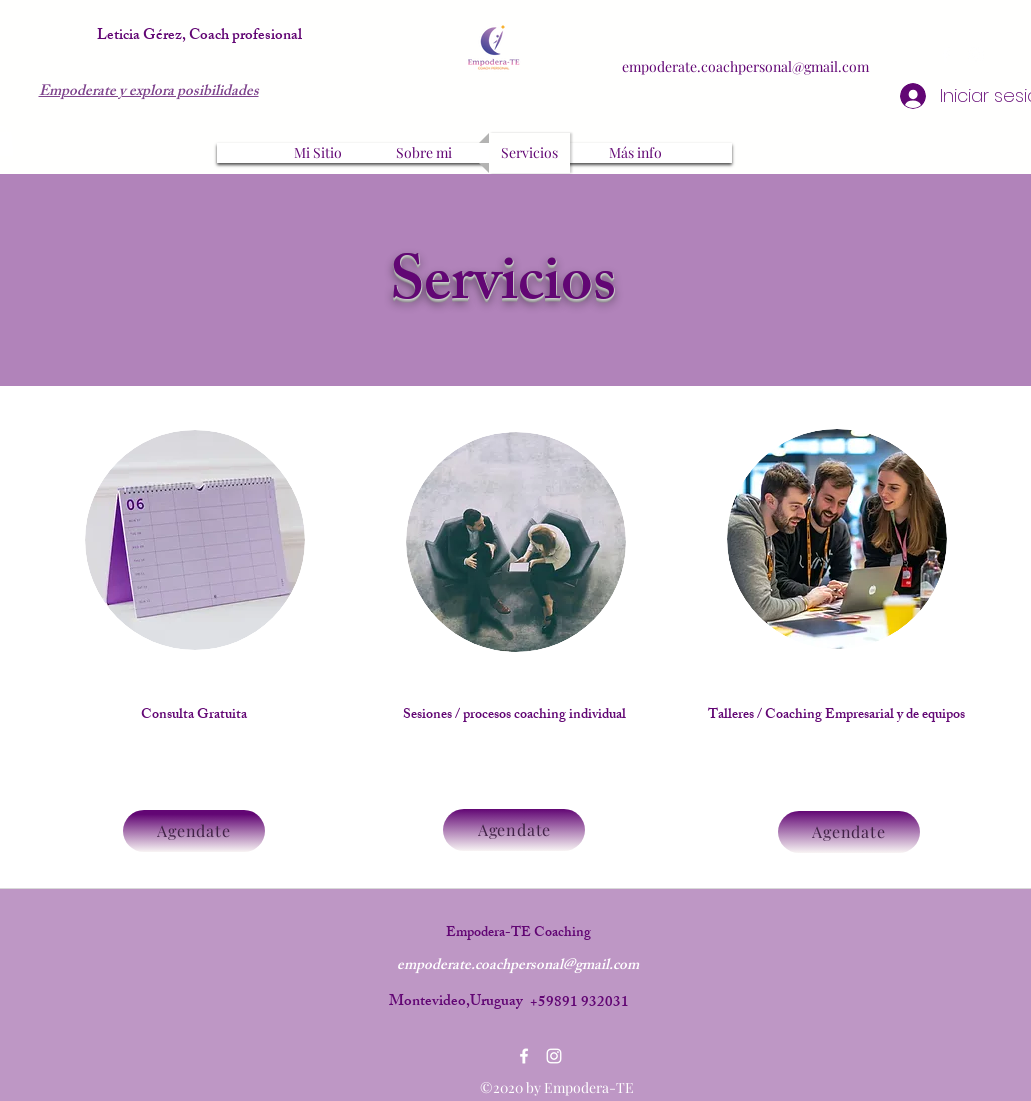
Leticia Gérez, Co (152, 36)
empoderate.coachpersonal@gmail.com (745, 66)
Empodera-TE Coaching (518, 933)
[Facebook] (946, 55)
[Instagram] (976, 55)
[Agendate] (194, 831)
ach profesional (255, 36)
